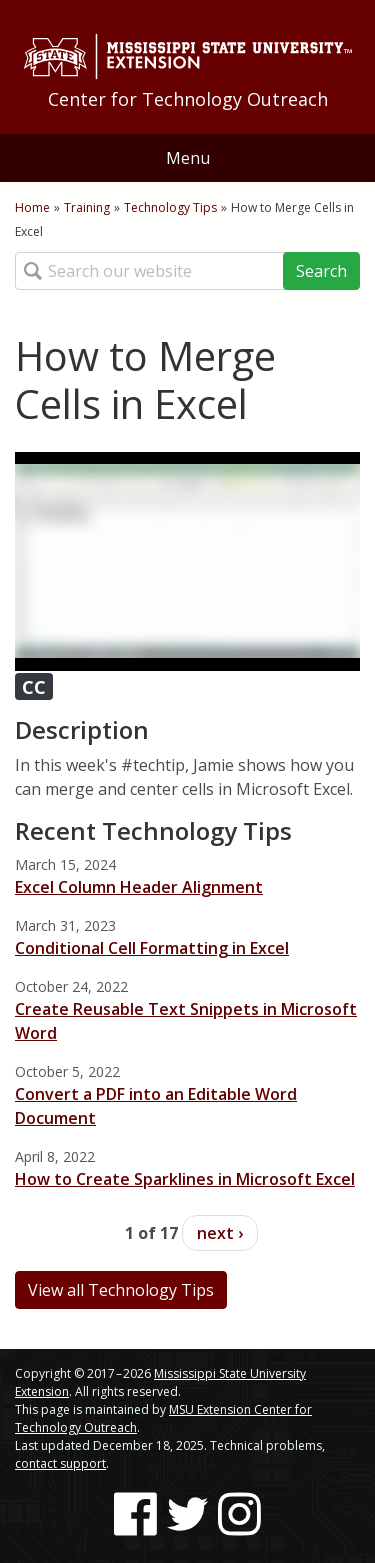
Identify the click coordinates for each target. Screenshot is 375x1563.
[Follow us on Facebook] (135, 1514)
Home (32, 207)
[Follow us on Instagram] (239, 1514)
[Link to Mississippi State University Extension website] (187, 56)
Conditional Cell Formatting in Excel (152, 948)
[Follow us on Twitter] (187, 1514)
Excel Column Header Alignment (139, 887)
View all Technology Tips (121, 1290)
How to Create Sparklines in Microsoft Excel (185, 1179)
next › (220, 1233)
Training (87, 207)
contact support (60, 1463)
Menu (188, 158)
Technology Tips (170, 207)
